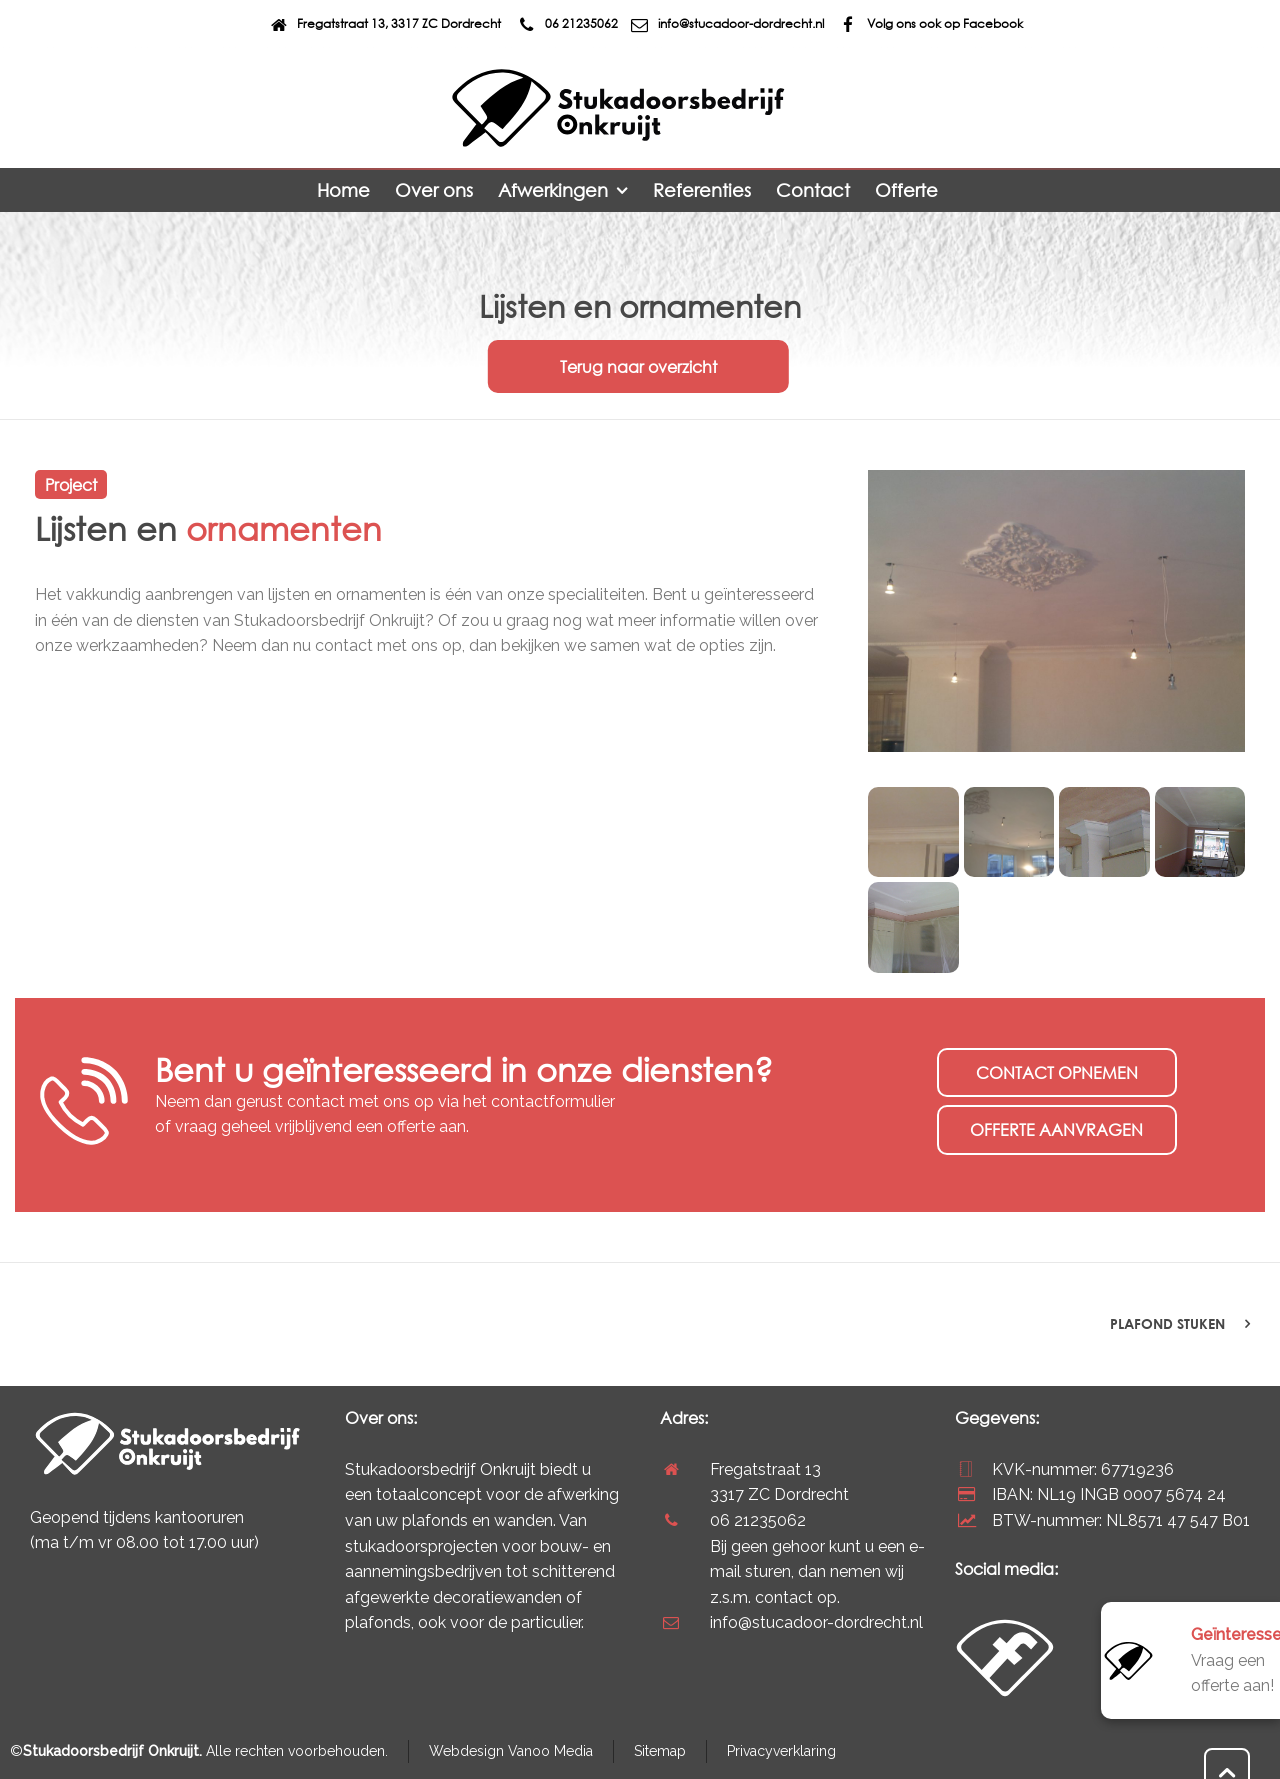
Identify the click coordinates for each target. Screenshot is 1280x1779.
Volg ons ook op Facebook (930, 23)
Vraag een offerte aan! (1235, 1660)
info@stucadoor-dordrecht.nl (726, 23)
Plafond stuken (1167, 1323)
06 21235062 (565, 23)
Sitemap (660, 1751)
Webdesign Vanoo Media (511, 1751)
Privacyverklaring (781, 1751)
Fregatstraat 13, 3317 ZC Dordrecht (384, 23)
